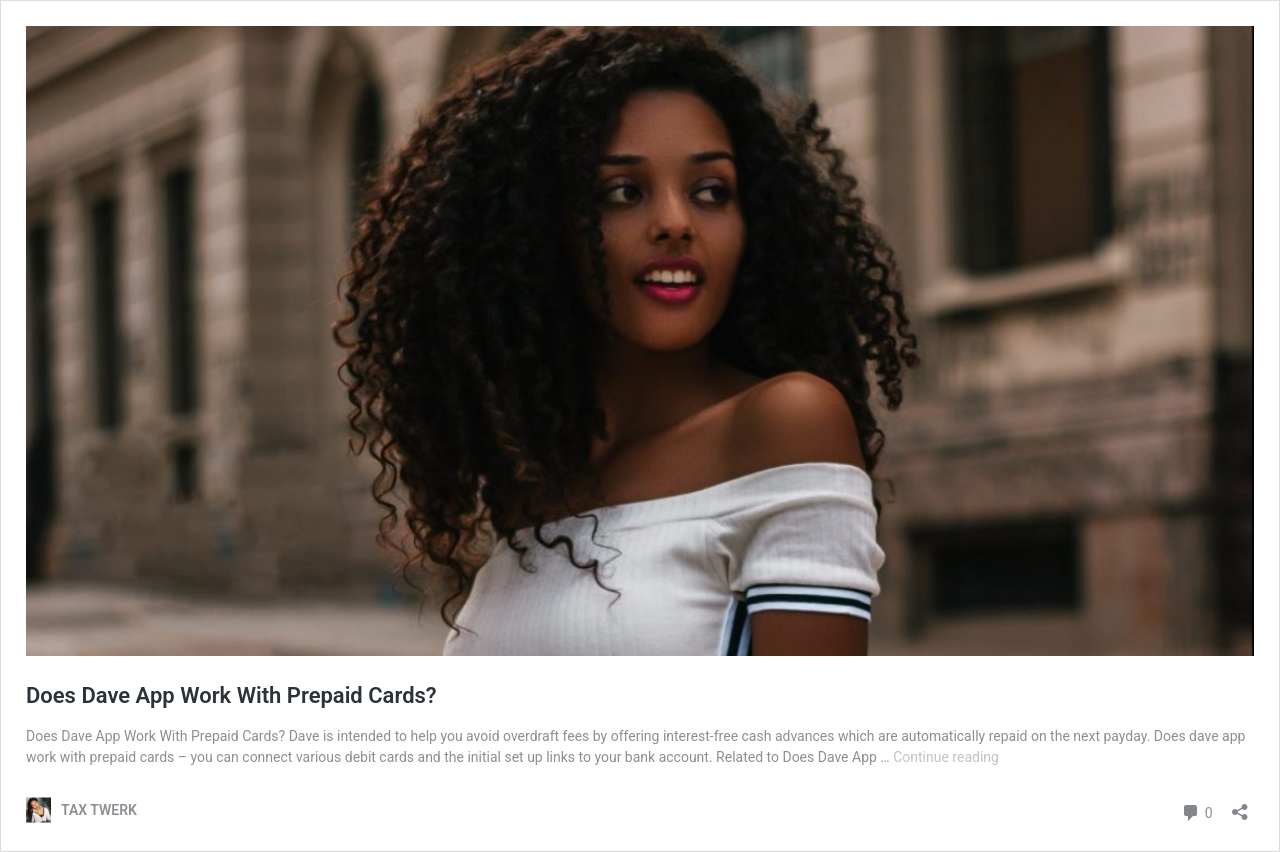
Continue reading (946, 757)
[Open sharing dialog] (1240, 805)
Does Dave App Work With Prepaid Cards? (231, 695)
